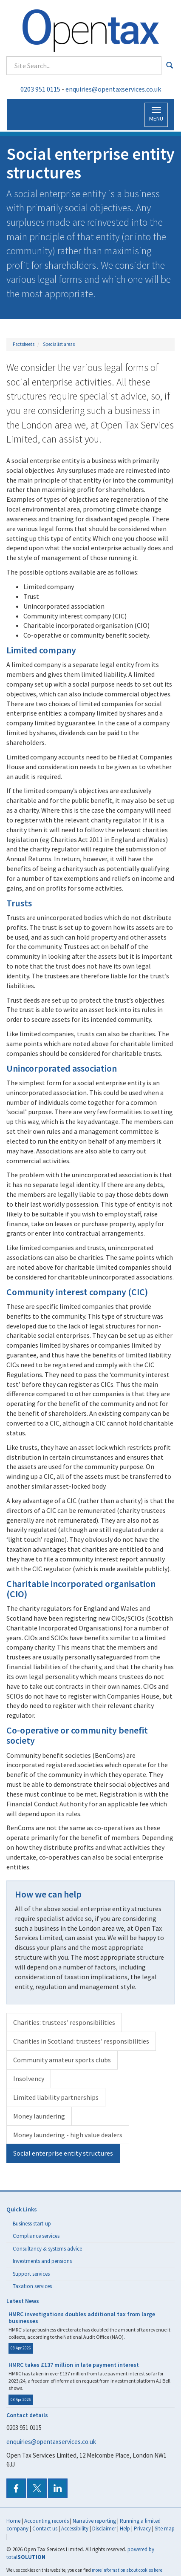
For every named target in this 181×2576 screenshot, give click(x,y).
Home (13, 2520)
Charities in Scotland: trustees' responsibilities (81, 2041)
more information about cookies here (127, 2570)
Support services (31, 2273)
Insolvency (28, 2078)
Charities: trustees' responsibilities (64, 2022)
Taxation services (32, 2286)
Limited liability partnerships (56, 2097)
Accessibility (74, 2528)
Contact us (44, 2528)
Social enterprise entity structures (63, 2153)
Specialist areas (59, 344)
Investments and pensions (42, 2261)
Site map (165, 2528)
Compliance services (36, 2236)
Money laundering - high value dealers (67, 2134)
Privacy (142, 2528)
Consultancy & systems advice (47, 2248)
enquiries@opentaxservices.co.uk (113, 89)
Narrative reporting (94, 2520)
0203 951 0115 (40, 89)
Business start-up (32, 2223)
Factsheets (23, 344)
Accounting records (46, 2520)
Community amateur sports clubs (62, 2060)
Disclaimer (104, 2528)
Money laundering (39, 2116)
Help (125, 2528)
